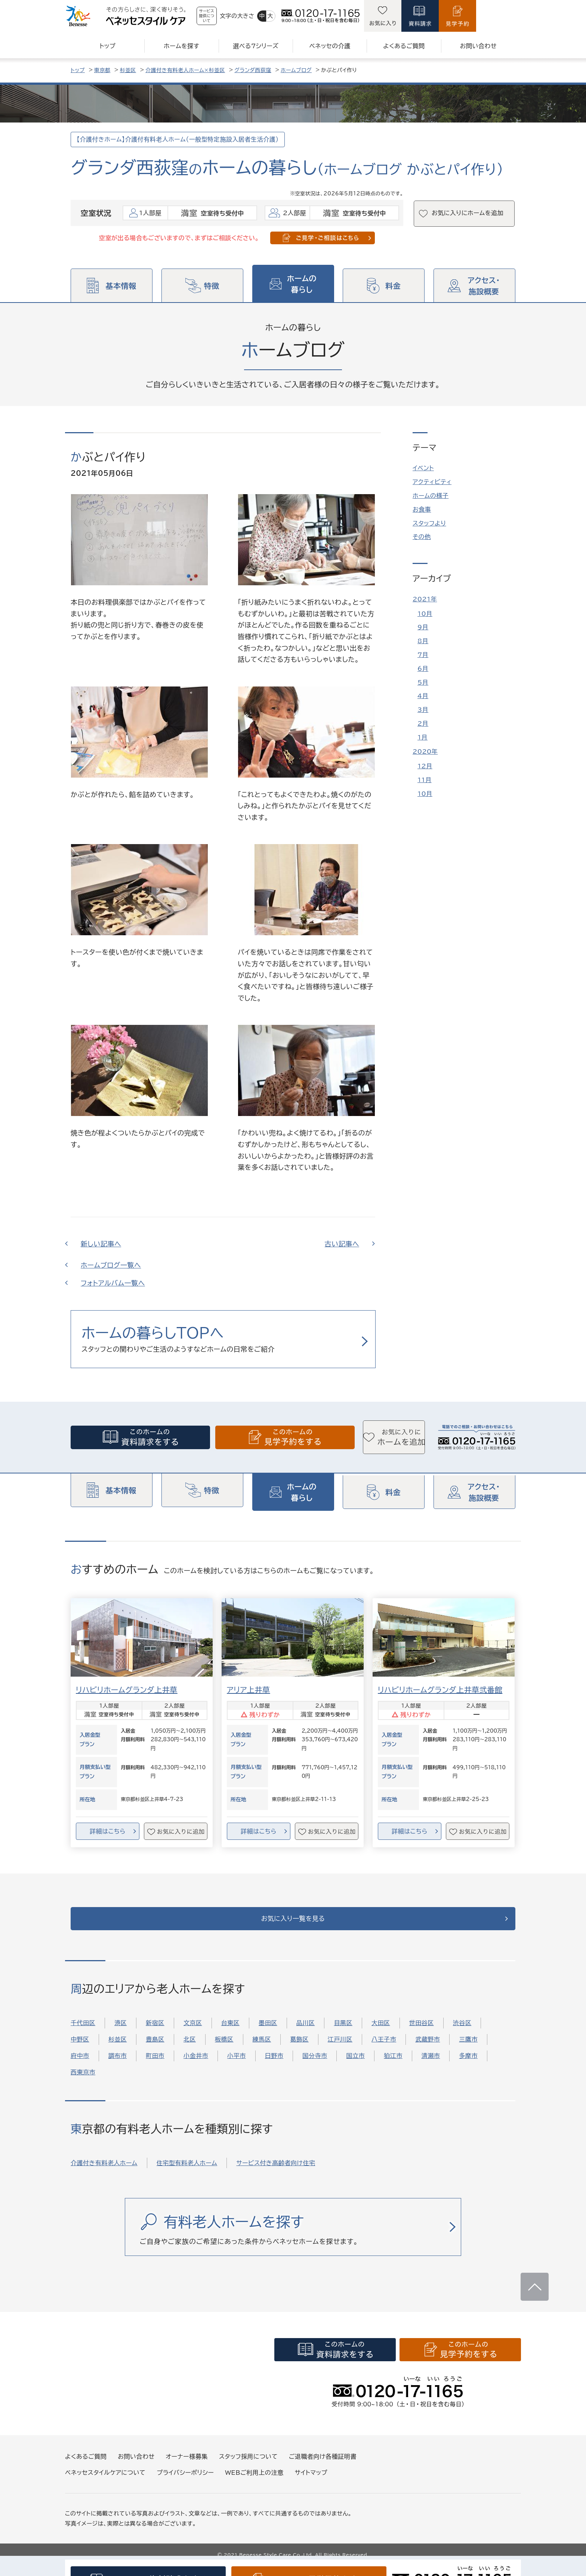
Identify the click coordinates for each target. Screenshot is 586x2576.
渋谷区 (462, 2033)
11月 (424, 780)
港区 (120, 2033)
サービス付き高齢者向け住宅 (275, 2172)
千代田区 (83, 2033)
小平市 (236, 2065)
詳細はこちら (107, 1832)
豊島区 (155, 2049)
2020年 (425, 751)
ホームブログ (296, 70)
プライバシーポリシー (185, 2482)
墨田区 (268, 2033)
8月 (422, 641)
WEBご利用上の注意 (254, 2482)
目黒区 (343, 2033)
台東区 (230, 2033)
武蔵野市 (427, 2049)
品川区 (305, 2033)
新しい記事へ (101, 1243)
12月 (424, 766)
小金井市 (195, 2065)
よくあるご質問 (86, 2466)
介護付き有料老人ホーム (104, 2172)
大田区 (380, 2033)
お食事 (422, 509)
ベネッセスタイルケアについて (105, 2482)
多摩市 (468, 2065)
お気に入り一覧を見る (293, 1924)
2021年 (425, 599)
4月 (422, 696)
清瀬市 (431, 2065)
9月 (422, 627)
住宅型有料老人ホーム (187, 2172)
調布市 (117, 2065)
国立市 (355, 2065)
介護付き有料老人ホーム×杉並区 (185, 70)
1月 (422, 737)
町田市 (155, 2065)
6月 (422, 669)
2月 (422, 723)
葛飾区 (299, 2049)
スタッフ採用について (248, 2466)
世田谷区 (421, 2033)
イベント (423, 468)
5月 (422, 682)
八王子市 (383, 2049)
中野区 (80, 2049)
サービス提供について (226, 15)
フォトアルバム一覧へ (113, 1283)
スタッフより (429, 523)
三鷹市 (468, 2049)
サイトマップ (311, 2482)
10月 (424, 614)
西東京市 (83, 2082)
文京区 (192, 2033)
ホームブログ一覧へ (111, 1265)
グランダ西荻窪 (252, 70)
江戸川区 (340, 2049)
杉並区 (128, 70)
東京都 (102, 70)
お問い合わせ (136, 2466)
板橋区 (224, 2049)
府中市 (80, 2065)
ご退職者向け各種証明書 (323, 2466)
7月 (422, 655)
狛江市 (393, 2065)
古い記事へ (342, 1243)
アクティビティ (432, 482)
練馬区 (262, 2049)
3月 (422, 710)
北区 (189, 2049)
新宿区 (155, 2033)
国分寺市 (314, 2065)
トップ (78, 70)
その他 (422, 537)
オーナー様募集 (187, 2466)
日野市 (274, 2065)
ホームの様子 (430, 496)
